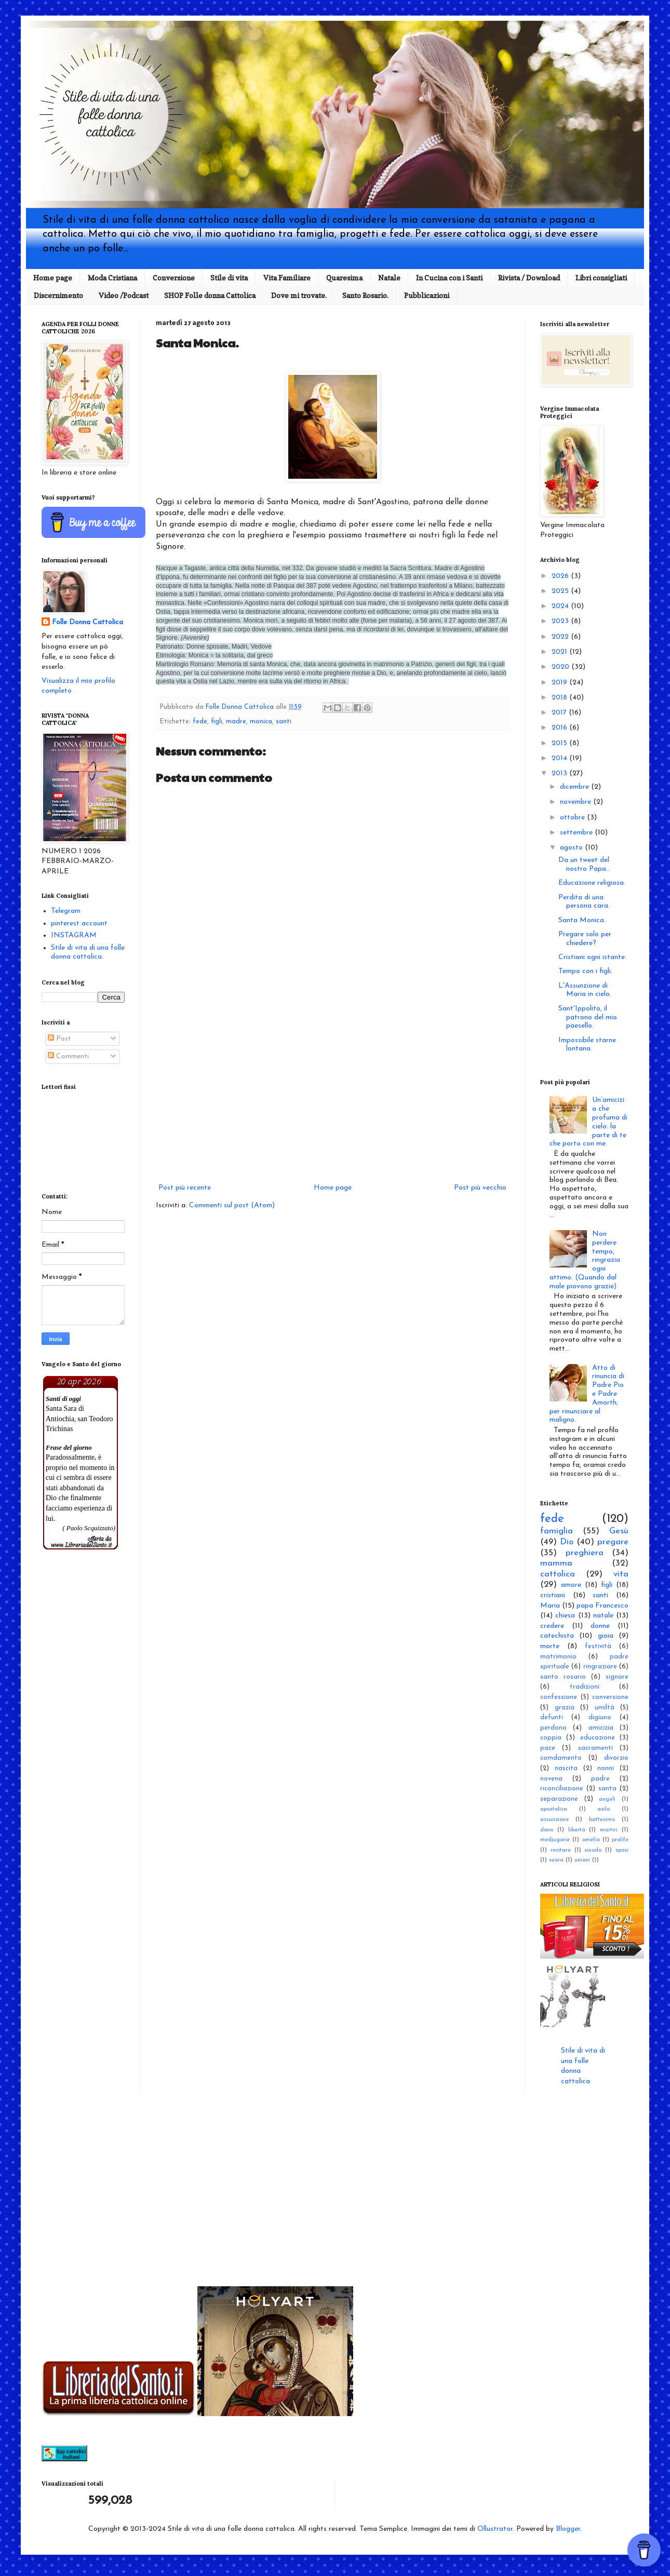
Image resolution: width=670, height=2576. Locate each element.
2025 (561, 591)
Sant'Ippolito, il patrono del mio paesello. (587, 1017)
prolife (620, 1840)
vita (620, 1574)
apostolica (553, 1809)
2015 (560, 743)
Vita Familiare (287, 277)
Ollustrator (495, 2529)
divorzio (616, 1758)
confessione (558, 1697)
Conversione (174, 277)
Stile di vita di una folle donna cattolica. (88, 952)
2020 (561, 667)
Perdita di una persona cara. (584, 902)
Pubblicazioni (426, 295)
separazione (559, 1799)
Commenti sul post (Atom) (232, 1205)
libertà (576, 1830)
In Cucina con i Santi (449, 277)
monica (261, 722)
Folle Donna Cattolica (87, 622)
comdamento (561, 1758)
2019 (560, 682)
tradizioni (584, 1687)
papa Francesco (602, 1606)
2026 (561, 576)
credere (552, 1626)
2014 (560, 758)
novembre (576, 802)
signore (617, 1677)
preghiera (585, 1552)
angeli (607, 1799)
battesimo (602, 1820)
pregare (612, 1541)
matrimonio (558, 1657)
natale (603, 1616)
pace (547, 1748)
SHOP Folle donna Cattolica (210, 295)
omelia (591, 1840)
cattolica (557, 1574)
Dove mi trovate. (299, 295)
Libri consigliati (601, 277)
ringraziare (600, 1667)
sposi (621, 1850)
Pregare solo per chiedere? (584, 938)
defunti (551, 1718)
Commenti (68, 1056)
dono (546, 1830)
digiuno (599, 1718)
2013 (560, 773)
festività (598, 1646)
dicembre (575, 787)
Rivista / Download (529, 277)
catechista (557, 1636)
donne (600, 1626)
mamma (556, 1563)
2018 (560, 698)
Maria (550, 1606)
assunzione (554, 1820)
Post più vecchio (480, 1188)
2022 (561, 637)
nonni (605, 1768)
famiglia (556, 1531)
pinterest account (79, 923)
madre (236, 722)
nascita (566, 1768)
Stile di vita (229, 277)
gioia (605, 1636)
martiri (609, 1830)
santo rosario (563, 1677)
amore (571, 1585)
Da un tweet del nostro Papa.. (583, 864)
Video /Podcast (124, 295)
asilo (603, 1809)
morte (549, 1646)
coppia (550, 1738)
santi (283, 722)
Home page (52, 277)
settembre (577, 833)
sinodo (592, 1850)
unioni (582, 1860)
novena (551, 1779)
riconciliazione (561, 1789)
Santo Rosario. (365, 295)
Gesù (618, 1531)
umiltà (604, 1708)
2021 (560, 652)
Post (59, 1039)
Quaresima (344, 277)
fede (200, 722)
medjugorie (555, 1840)
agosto (572, 848)
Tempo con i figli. (585, 971)
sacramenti (595, 1748)
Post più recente (184, 1188)
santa (607, 1789)
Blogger (568, 2529)
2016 (560, 728)
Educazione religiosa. (591, 883)
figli (216, 722)
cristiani (552, 1595)
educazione (597, 1738)
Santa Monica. (582, 920)
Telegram (66, 911)
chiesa (565, 1616)
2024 (561, 606)
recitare (561, 1850)
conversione (610, 1697)
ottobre (573, 817)
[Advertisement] (332, 1095)
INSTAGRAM (74, 935)
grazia (564, 1708)
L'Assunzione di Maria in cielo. (584, 990)
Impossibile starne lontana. (587, 1044)
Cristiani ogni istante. (592, 957)
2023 (561, 621)
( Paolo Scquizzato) (88, 1528)
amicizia (600, 1728)
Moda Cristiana (112, 277)
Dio (566, 1541)
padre (600, 1779)
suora (556, 1860)
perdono (553, 1728)
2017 (560, 713)
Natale (389, 277)
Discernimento (58, 295)
